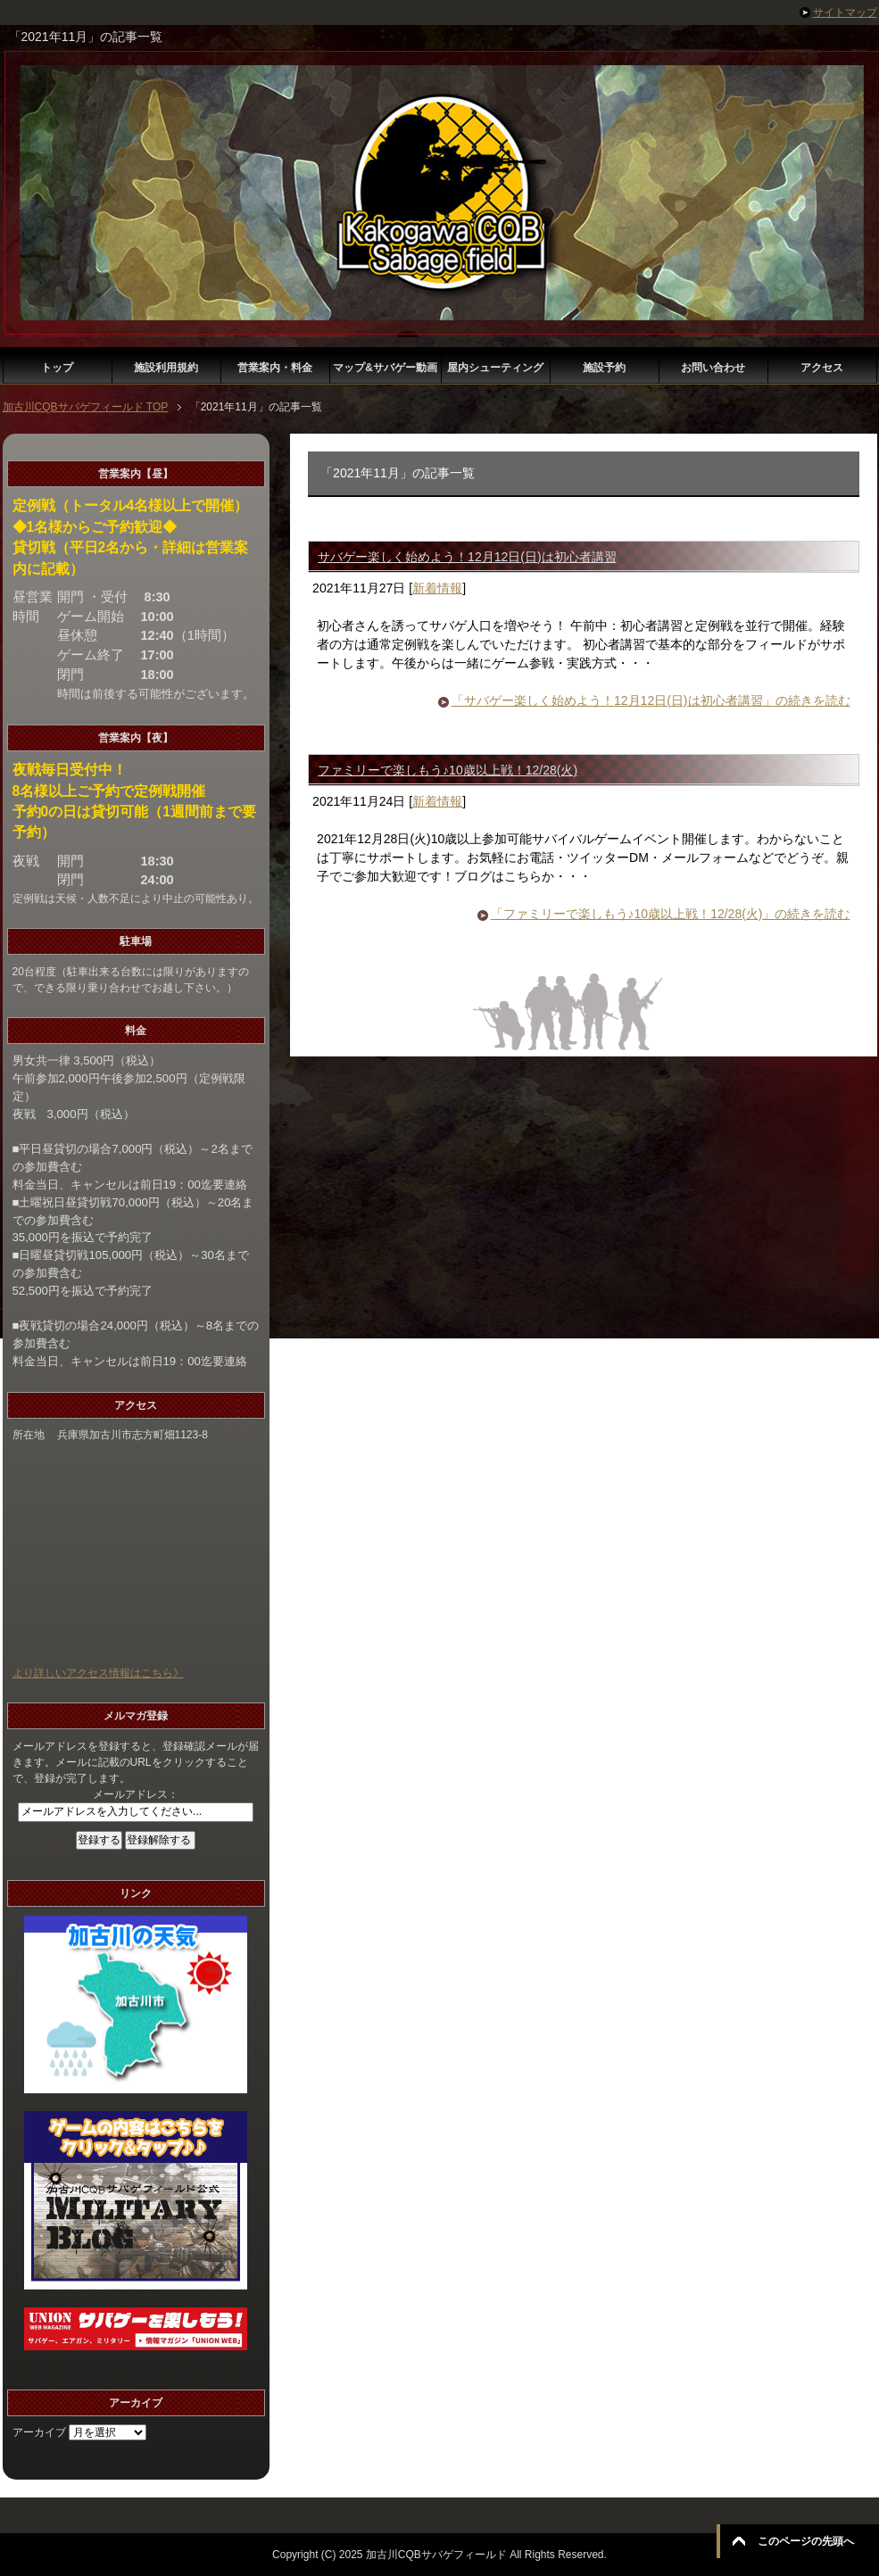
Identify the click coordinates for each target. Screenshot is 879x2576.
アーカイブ (39, 2432)
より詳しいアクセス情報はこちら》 (98, 1673)
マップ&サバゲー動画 (385, 367)
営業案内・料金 (274, 367)
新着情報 (437, 588)
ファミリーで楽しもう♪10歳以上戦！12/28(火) (447, 770)
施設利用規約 (166, 367)
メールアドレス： (135, 1794)
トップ (57, 367)
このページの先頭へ (806, 2541)
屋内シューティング (495, 367)
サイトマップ (845, 12)
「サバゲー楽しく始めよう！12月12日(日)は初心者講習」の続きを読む (651, 700)
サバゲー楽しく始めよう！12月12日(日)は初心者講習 (467, 557)
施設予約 (604, 367)
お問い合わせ (713, 367)
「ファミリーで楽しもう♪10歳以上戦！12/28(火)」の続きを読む (670, 914)
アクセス (821, 367)
